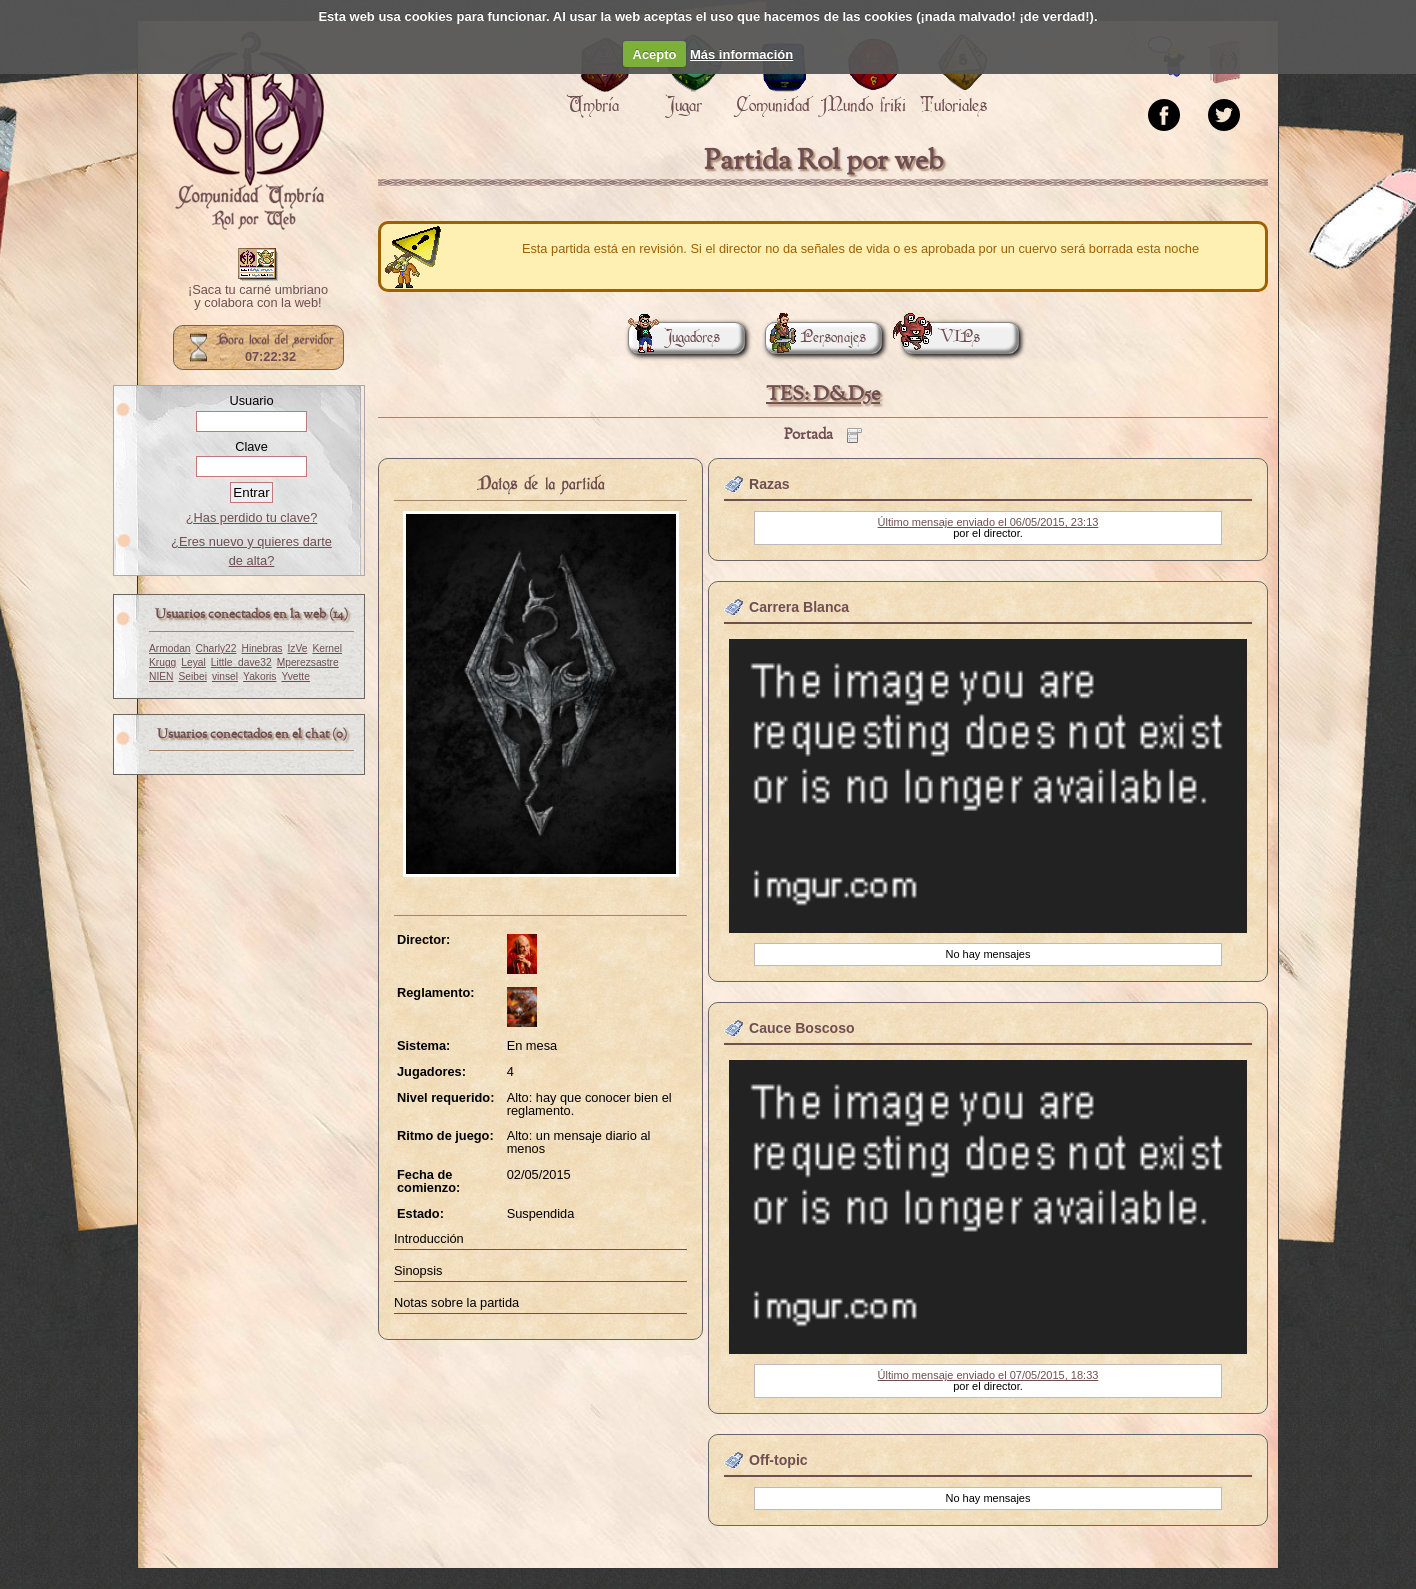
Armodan (170, 648)
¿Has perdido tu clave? (252, 517)
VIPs (941, 337)
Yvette (295, 676)
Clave (251, 446)
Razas (769, 484)
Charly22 (216, 648)
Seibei (192, 676)
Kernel (327, 648)
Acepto (655, 54)
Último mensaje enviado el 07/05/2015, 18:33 (988, 1375)
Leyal (193, 662)
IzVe (297, 648)
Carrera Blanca (799, 607)
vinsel (225, 676)
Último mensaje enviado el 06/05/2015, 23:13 (988, 522)
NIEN (161, 676)
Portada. (248, 131)
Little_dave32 (241, 662)
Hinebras (262, 648)
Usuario (251, 400)
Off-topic (778, 1460)
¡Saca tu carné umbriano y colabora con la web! (258, 297)
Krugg (162, 662)
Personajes (815, 337)
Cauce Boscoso (802, 1028)
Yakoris (259, 676)
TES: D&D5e (823, 394)
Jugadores (674, 337)
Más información (741, 54)
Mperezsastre (308, 662)
